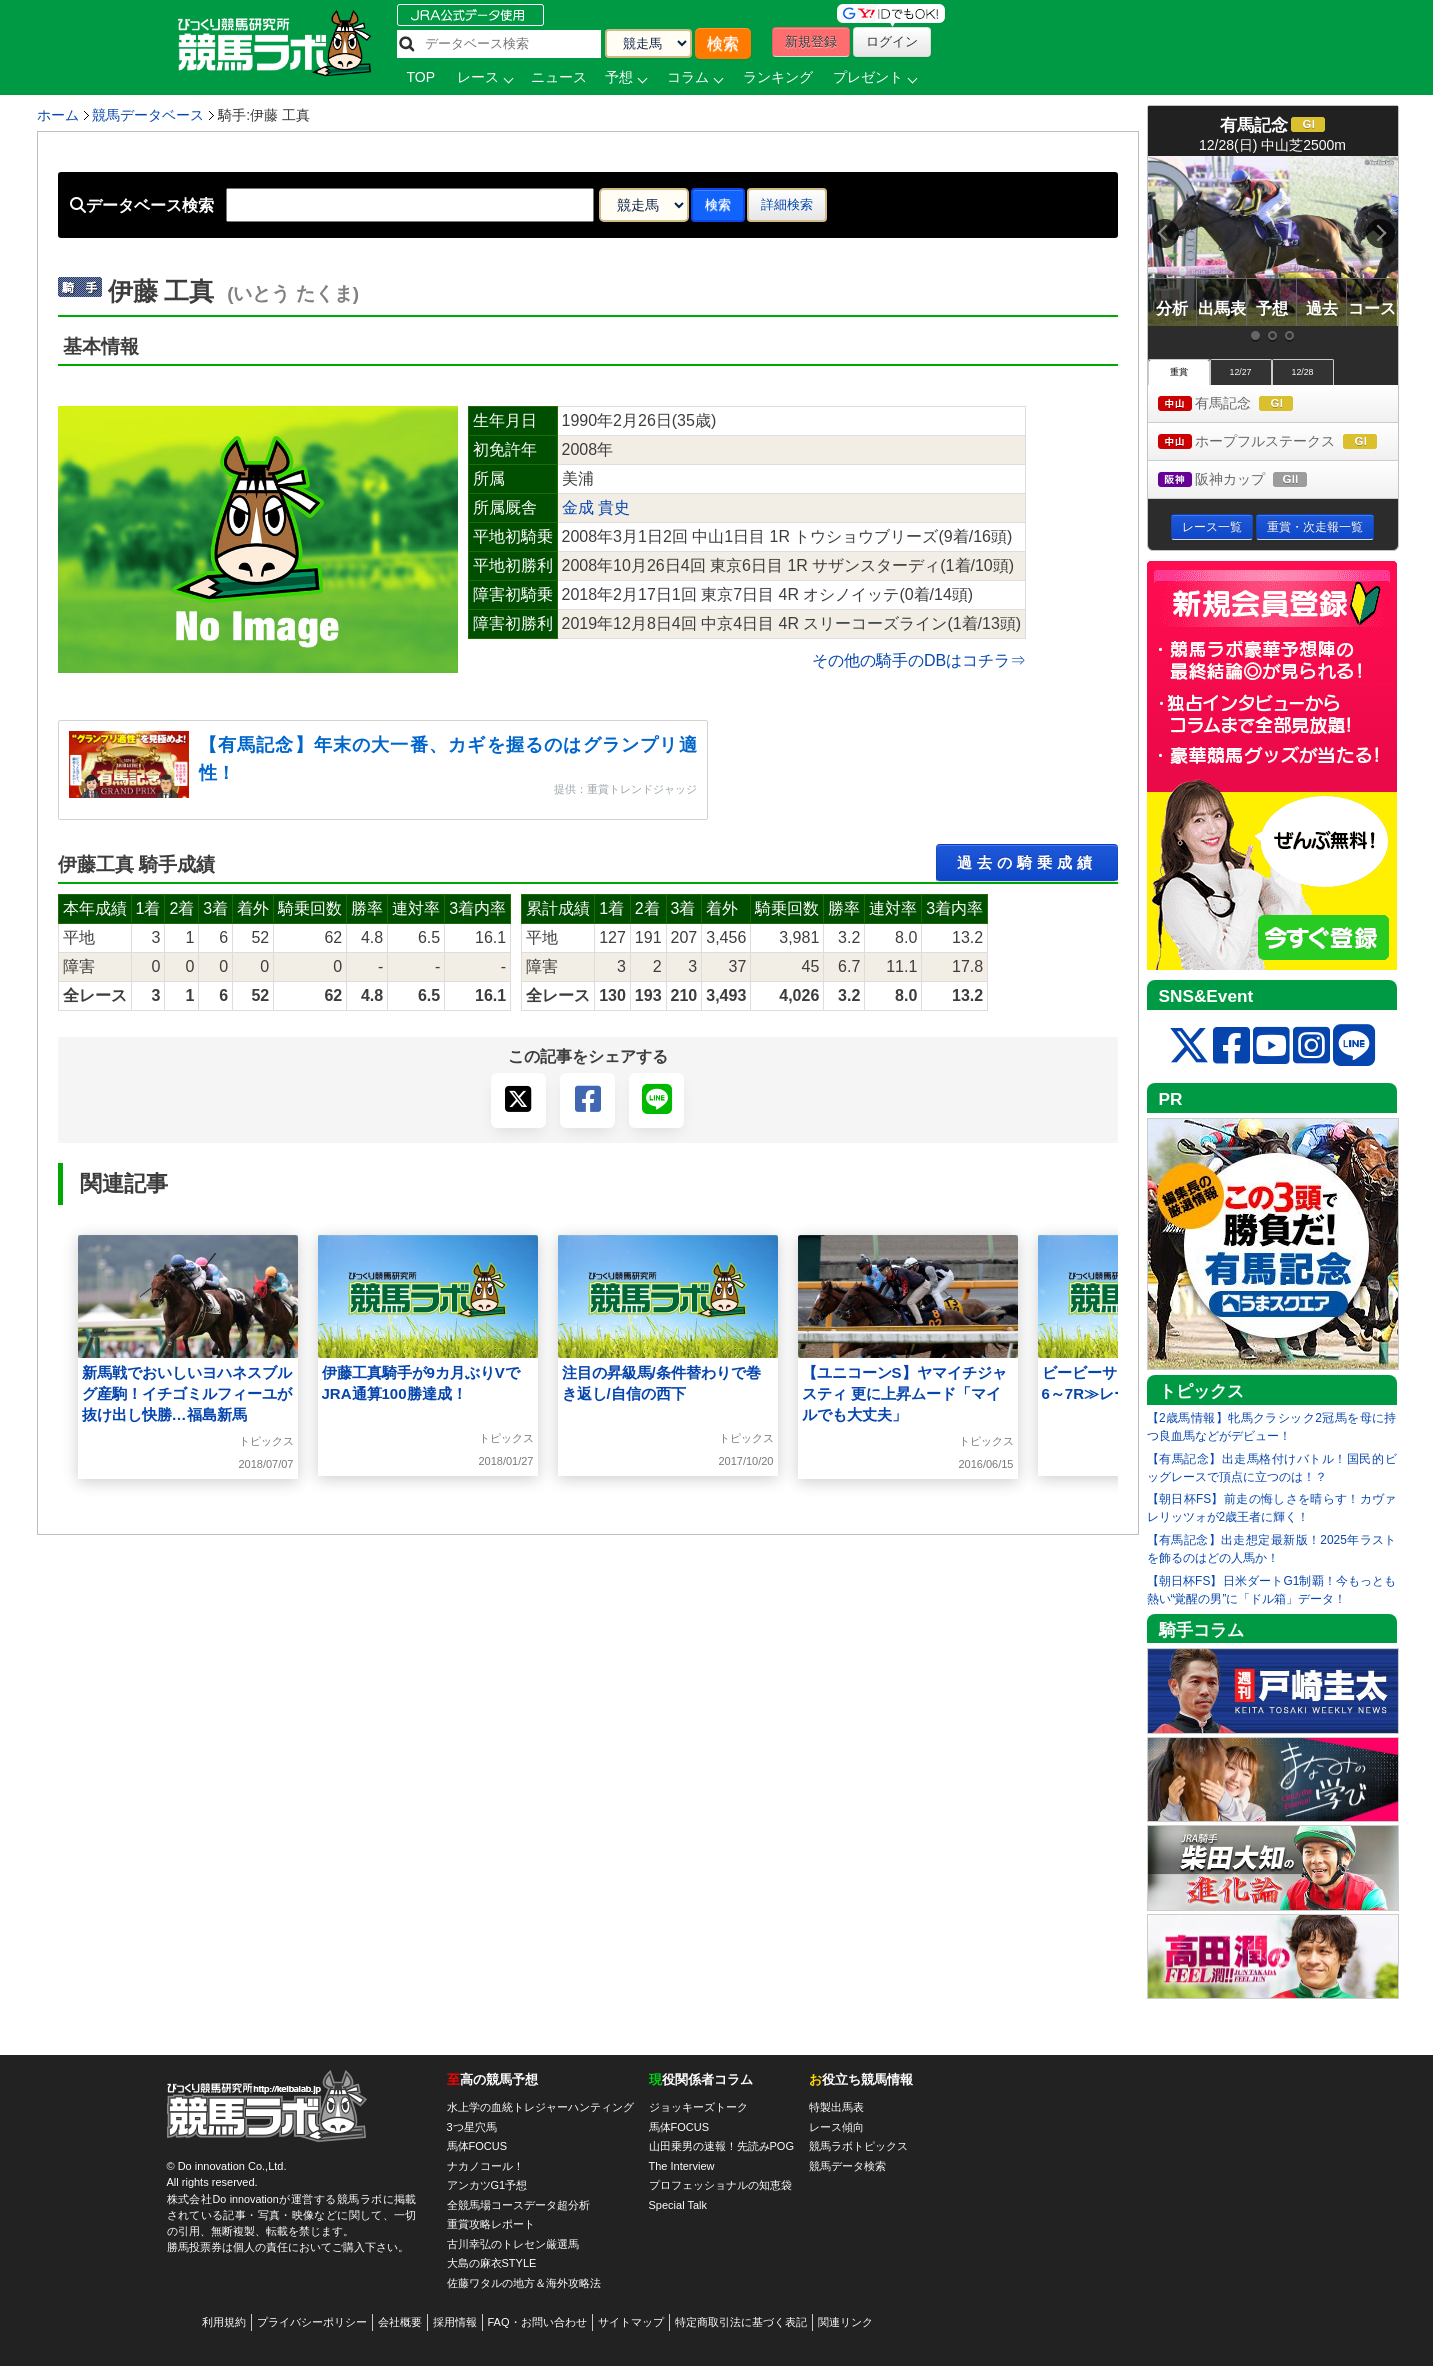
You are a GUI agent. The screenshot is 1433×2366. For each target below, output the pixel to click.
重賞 (1179, 372)
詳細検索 (787, 204)
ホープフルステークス (1278, 442)
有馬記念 (1244, 404)
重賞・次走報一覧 (1315, 527)
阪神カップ (1251, 480)
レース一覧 (1212, 527)
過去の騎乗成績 (1027, 862)
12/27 (1240, 372)
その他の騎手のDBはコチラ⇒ (919, 660)
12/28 (1302, 372)
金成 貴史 (596, 507)
